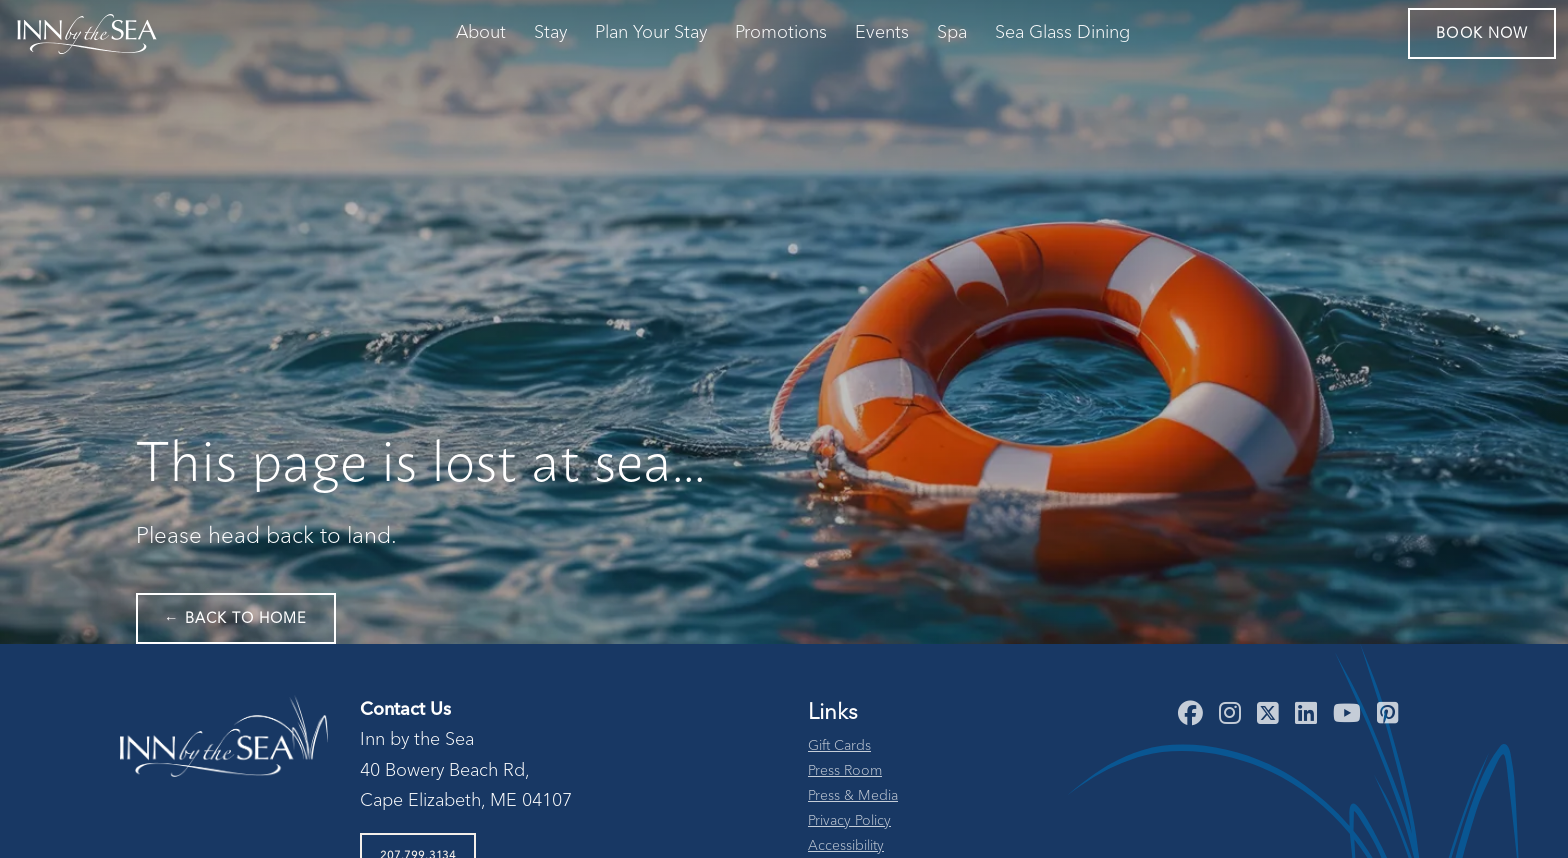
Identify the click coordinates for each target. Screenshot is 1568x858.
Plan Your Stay (651, 33)
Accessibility (846, 846)
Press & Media (853, 796)
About (481, 33)
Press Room (845, 771)
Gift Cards (839, 746)
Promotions (781, 33)
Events (882, 33)
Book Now (1482, 34)
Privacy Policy (849, 821)
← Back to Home (236, 619)
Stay (550, 33)
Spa (952, 33)
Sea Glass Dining (1062, 33)
